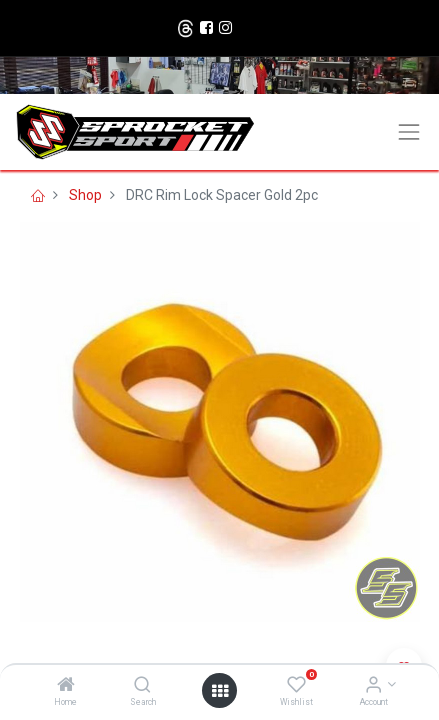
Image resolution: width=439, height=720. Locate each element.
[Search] (142, 686)
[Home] (66, 686)
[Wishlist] (296, 686)
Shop (85, 195)
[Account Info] (373, 686)
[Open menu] (220, 691)
